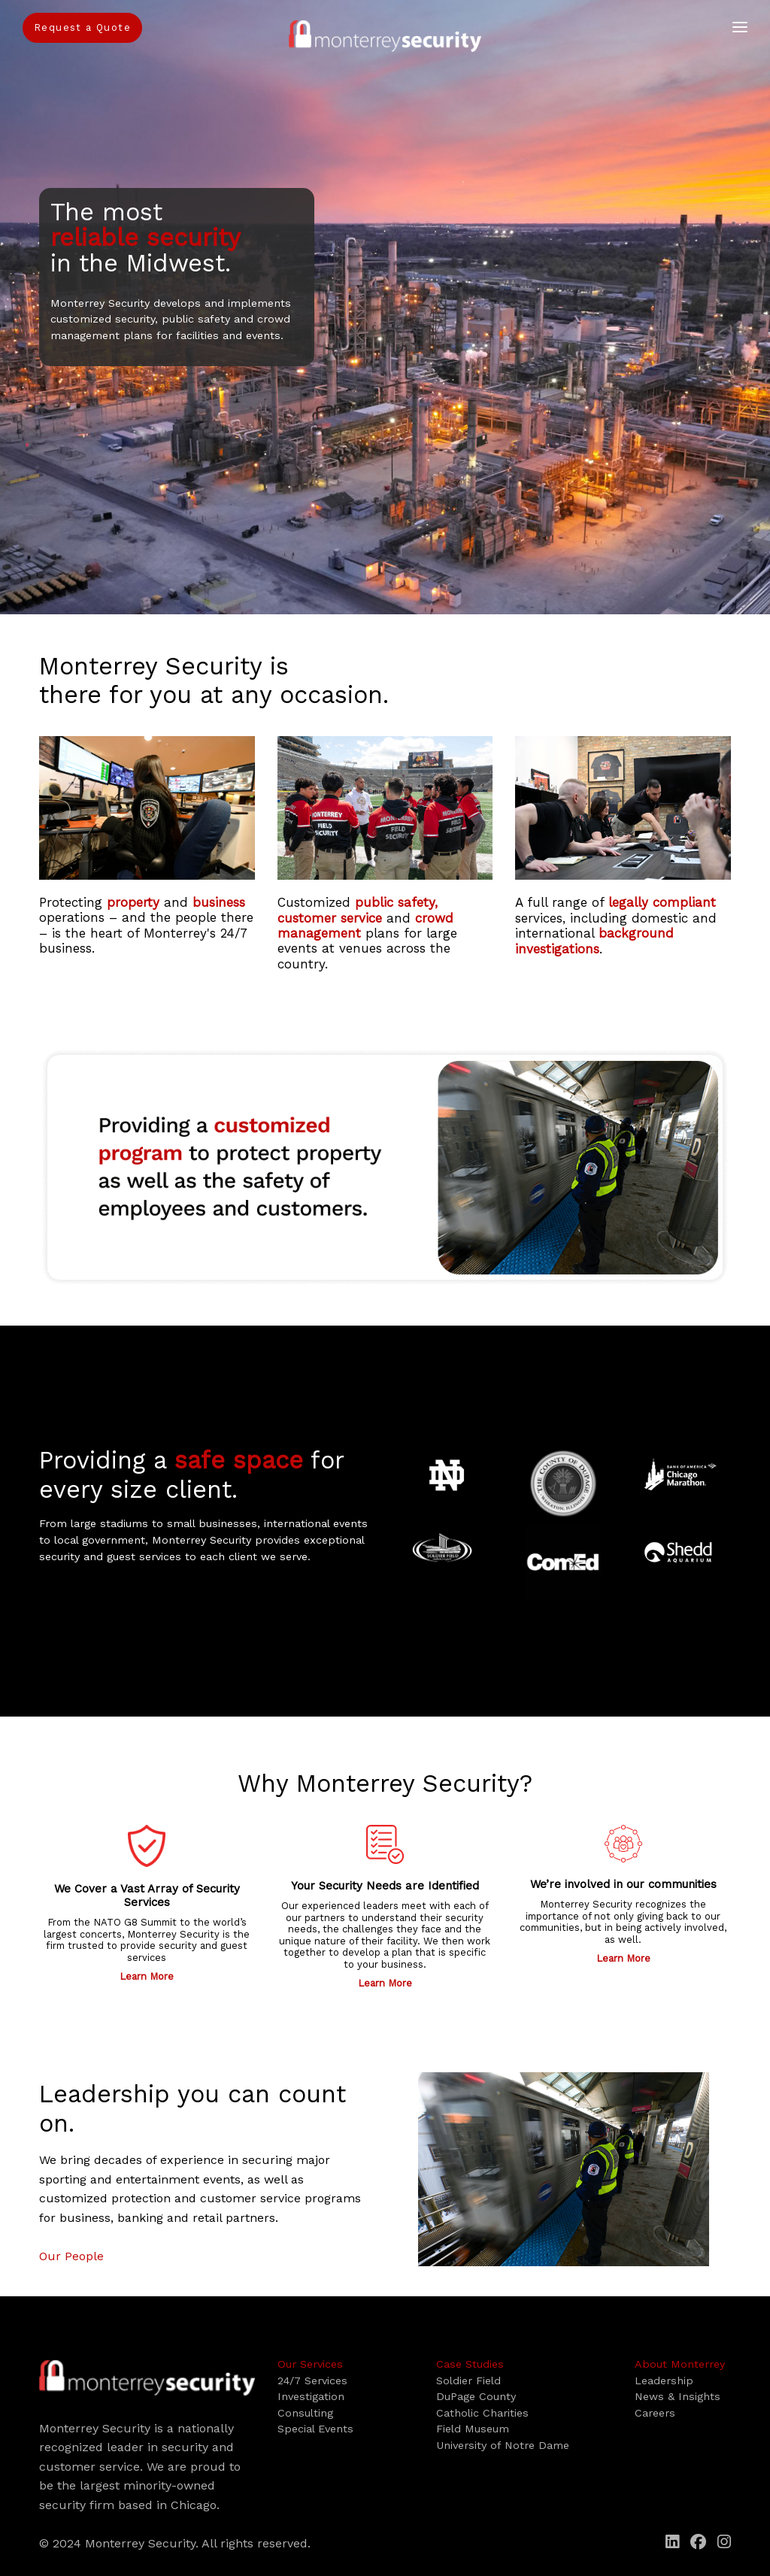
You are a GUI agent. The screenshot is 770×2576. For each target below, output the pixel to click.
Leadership (664, 2380)
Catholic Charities (482, 2413)
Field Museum (472, 2429)
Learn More (147, 1976)
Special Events (315, 2429)
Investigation (310, 2396)
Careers (655, 2413)
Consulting (305, 2413)
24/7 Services (312, 2380)
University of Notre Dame (502, 2445)
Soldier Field (468, 2380)
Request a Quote (82, 27)
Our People (71, 2256)
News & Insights (677, 2396)
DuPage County (476, 2396)
